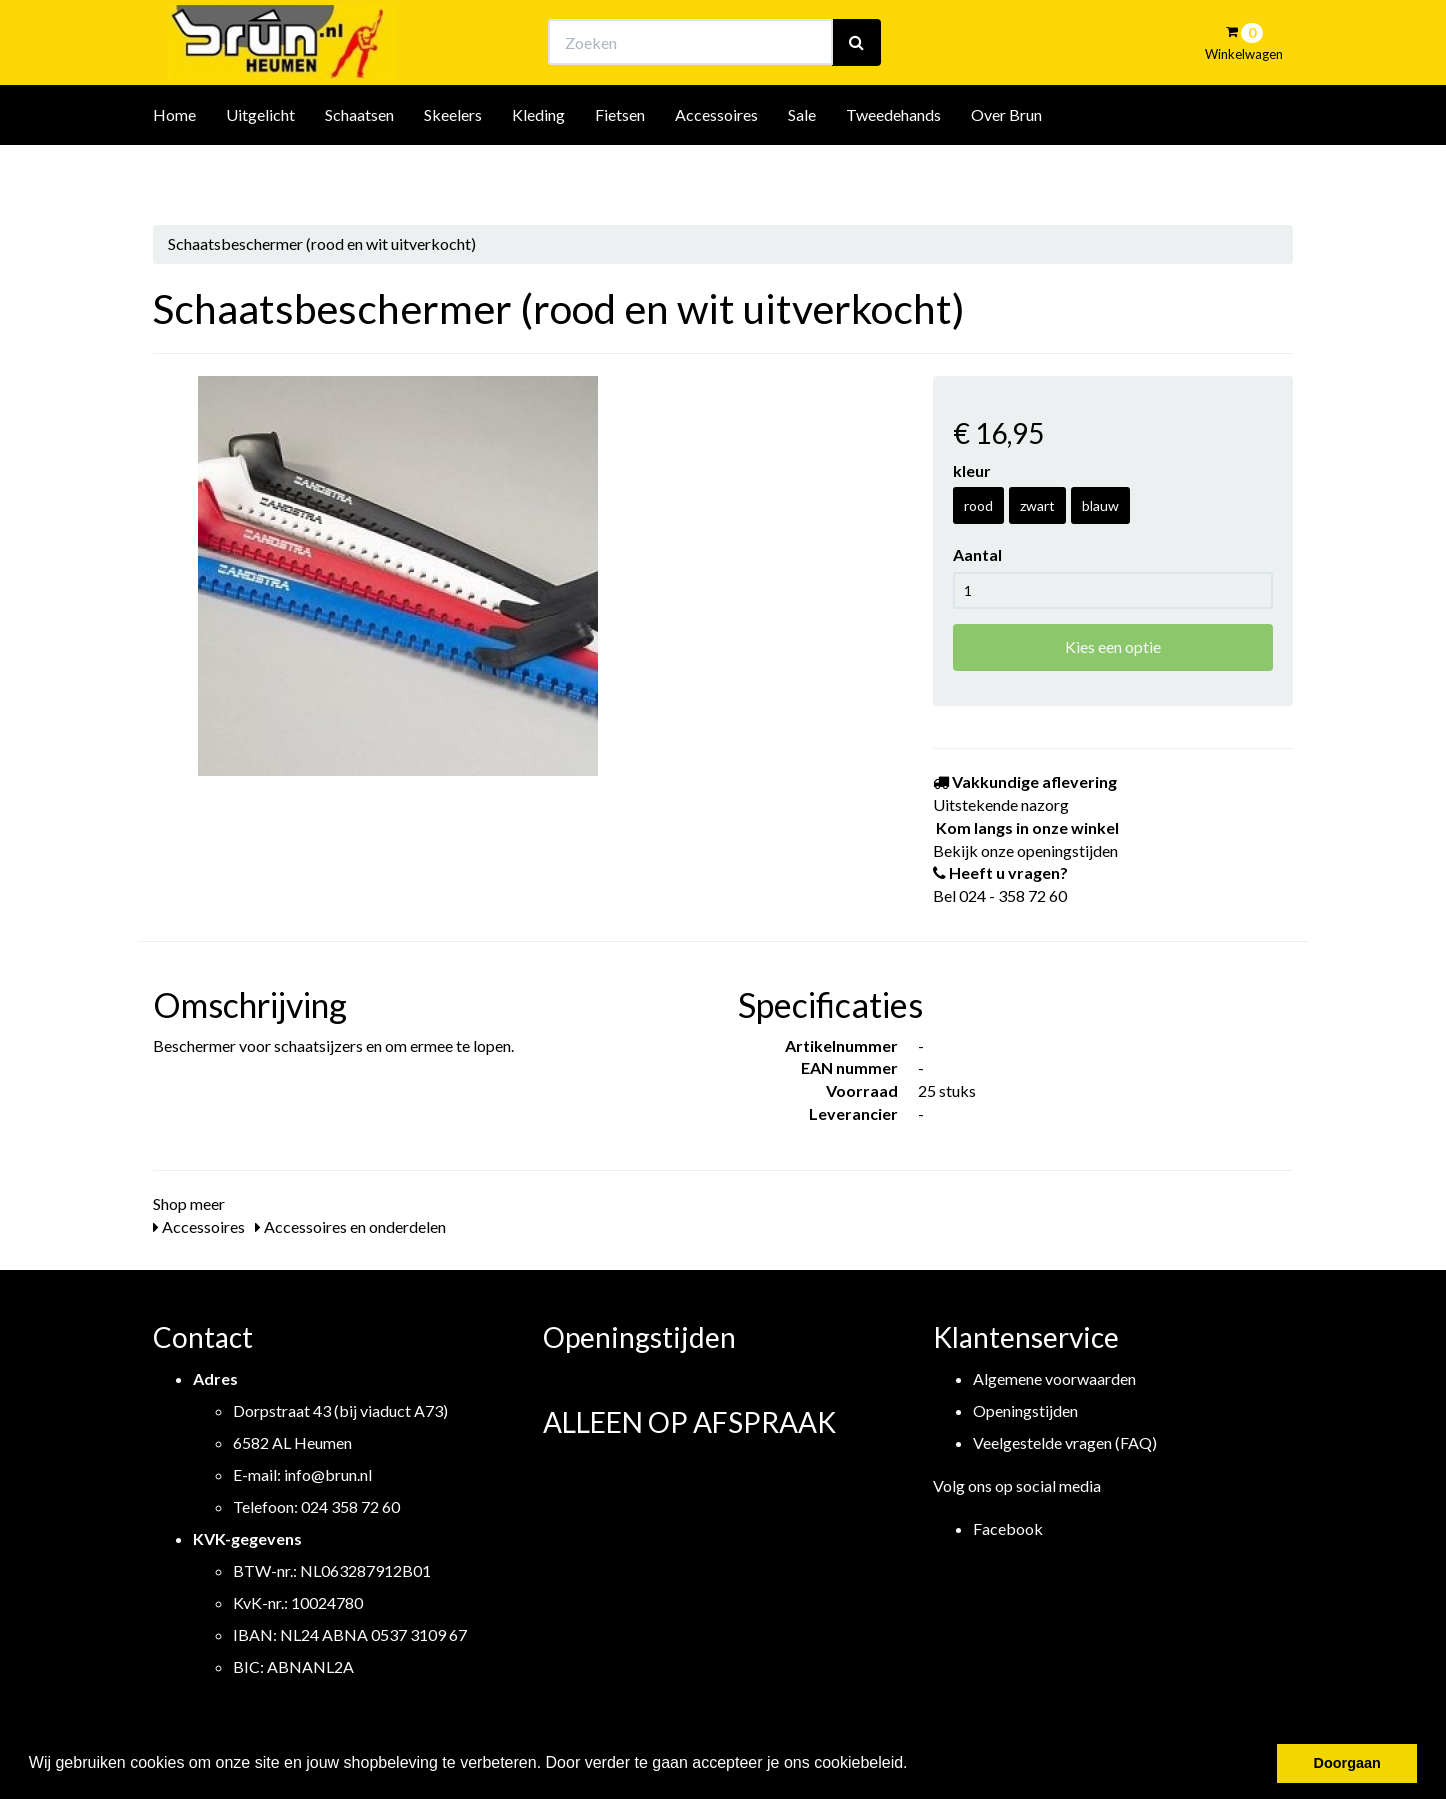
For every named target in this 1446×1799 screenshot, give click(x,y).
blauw (1100, 505)
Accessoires (716, 168)
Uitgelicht (260, 168)
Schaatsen (359, 168)
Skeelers (453, 168)
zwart (1037, 505)
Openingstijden (1025, 1410)
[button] (915, 1765)
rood (978, 505)
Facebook (1008, 1528)
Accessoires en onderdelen (350, 1226)
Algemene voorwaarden (1054, 1378)
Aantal (977, 554)
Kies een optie (1113, 646)
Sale (802, 168)
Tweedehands (893, 168)
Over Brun (1006, 168)
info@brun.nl (328, 1474)
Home (174, 168)
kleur (972, 470)
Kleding (538, 168)
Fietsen (620, 168)
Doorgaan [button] (1347, 1763)
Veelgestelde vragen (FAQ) (1065, 1442)
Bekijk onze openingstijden (741, 35)
